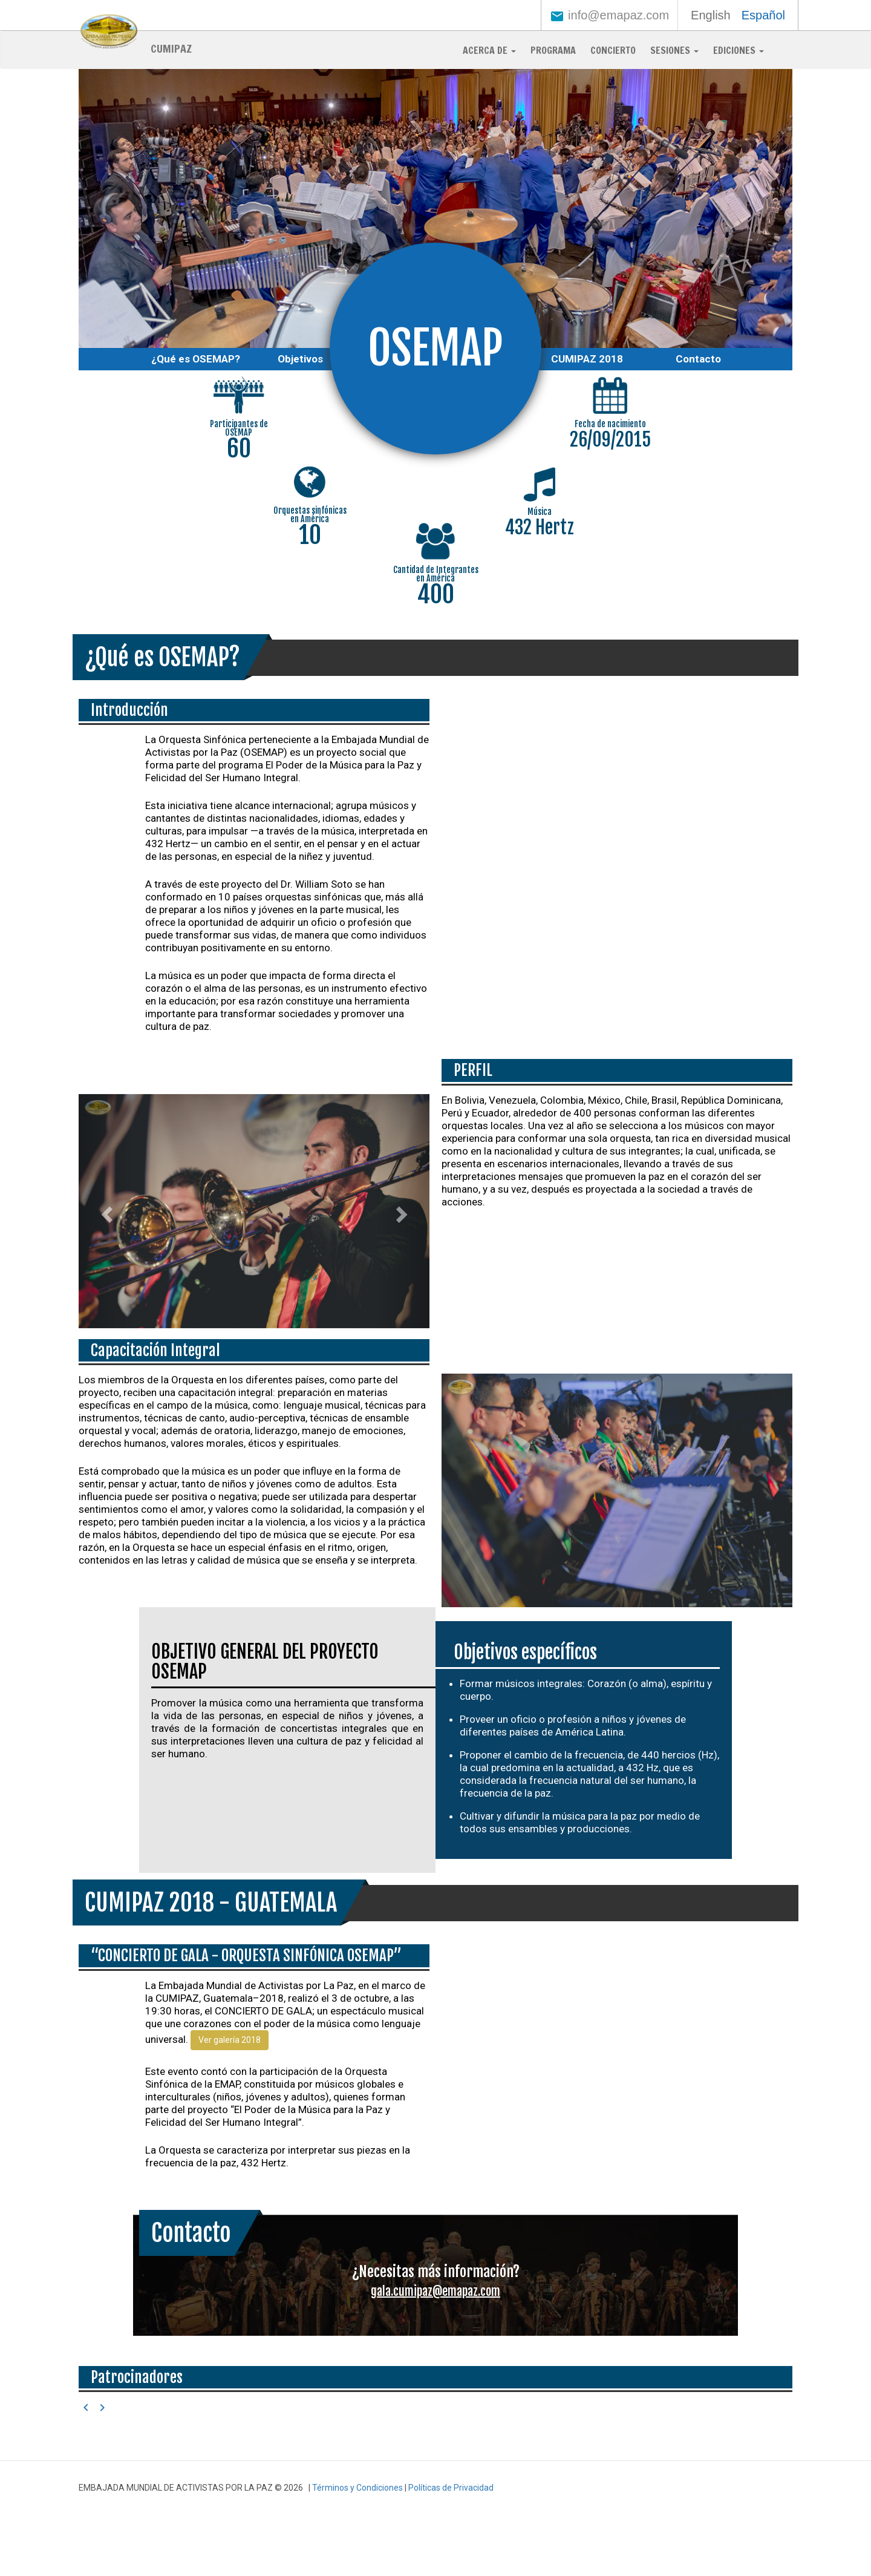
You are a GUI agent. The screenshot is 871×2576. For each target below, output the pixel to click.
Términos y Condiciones (357, 2487)
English (711, 15)
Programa (553, 50)
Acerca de (489, 50)
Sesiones (674, 50)
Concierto (613, 50)
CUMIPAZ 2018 (587, 359)
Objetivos (300, 359)
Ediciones (738, 50)
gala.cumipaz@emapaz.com (435, 2291)
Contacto (698, 359)
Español (763, 15)
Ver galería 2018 (229, 2040)
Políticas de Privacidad (451, 2487)
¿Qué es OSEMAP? (195, 359)
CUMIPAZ (171, 48)
